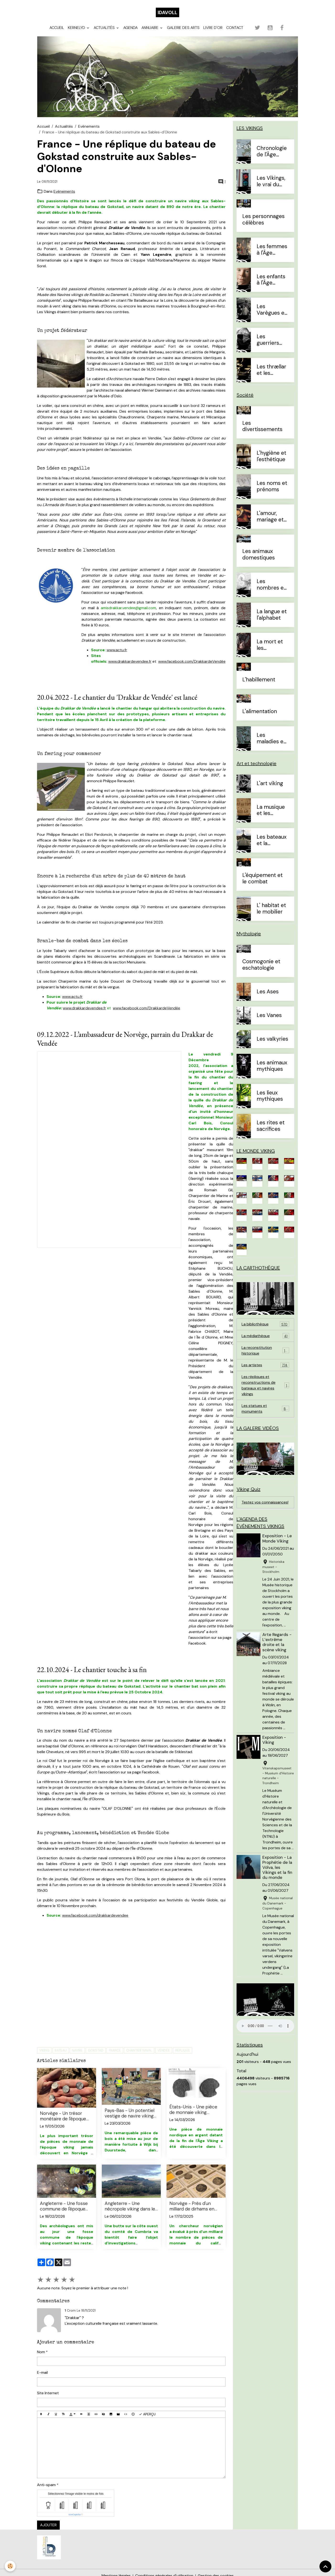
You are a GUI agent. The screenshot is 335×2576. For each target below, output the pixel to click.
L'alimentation (259, 711)
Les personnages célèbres (263, 219)
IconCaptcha (75, 2514)
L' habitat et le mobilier (271, 908)
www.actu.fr (117, 649)
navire (77, 2050)
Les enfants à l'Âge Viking (271, 279)
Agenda (130, 27)
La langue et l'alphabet (272, 614)
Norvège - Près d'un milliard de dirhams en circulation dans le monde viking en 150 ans (195, 2206)
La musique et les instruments (272, 810)
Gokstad (95, 2050)
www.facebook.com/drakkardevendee (95, 1915)
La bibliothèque (265, 1324)
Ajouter (48, 2524)
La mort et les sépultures (270, 645)
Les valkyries (272, 1039)
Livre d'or (212, 27)
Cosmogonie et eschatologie (261, 964)
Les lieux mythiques (270, 1096)
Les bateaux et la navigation (271, 840)
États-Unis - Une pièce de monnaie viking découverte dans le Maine (193, 2109)
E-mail (42, 2372)
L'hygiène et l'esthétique (271, 456)
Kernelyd (77, 27)
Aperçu (147, 2414)
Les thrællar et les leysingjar (271, 370)
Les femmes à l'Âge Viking (272, 249)
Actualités (105, 27)
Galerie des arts (183, 27)
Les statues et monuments (265, 1408)
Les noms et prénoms (272, 486)
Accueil (56, 27)
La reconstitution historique (265, 1350)
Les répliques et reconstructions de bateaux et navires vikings (266, 1385)
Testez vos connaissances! (265, 1502)
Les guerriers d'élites (268, 340)
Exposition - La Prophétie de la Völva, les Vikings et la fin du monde (277, 1867)
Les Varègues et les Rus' (271, 309)
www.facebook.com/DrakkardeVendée (192, 661)
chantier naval (139, 2050)
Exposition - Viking (274, 1740)
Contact (234, 27)
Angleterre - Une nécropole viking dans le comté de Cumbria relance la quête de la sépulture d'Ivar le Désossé (130, 2206)
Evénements (89, 126)
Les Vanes (269, 1015)
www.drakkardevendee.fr (129, 661)
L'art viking (270, 783)
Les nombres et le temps (271, 584)
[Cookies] (10, 2566)
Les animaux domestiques (258, 554)
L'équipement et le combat (262, 878)
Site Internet (48, 2393)
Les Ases (268, 992)
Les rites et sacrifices (271, 1126)
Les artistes (265, 1365)
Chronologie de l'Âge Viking (272, 151)
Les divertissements (262, 426)
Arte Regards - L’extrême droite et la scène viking (277, 1642)
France (115, 2050)
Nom (41, 2351)
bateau (61, 2050)
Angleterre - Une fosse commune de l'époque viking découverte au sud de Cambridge (66, 2206)
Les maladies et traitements (271, 738)
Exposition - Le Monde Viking (277, 1538)
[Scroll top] (325, 2566)
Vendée (163, 2050)
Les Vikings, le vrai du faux (271, 181)
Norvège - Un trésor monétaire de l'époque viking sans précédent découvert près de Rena (65, 2116)
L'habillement (258, 680)
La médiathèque (265, 1336)
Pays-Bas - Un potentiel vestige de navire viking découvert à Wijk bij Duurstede (129, 2113)
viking (44, 2050)
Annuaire (150, 27)
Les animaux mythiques (272, 1066)
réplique (182, 2050)
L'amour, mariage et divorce (270, 516)
